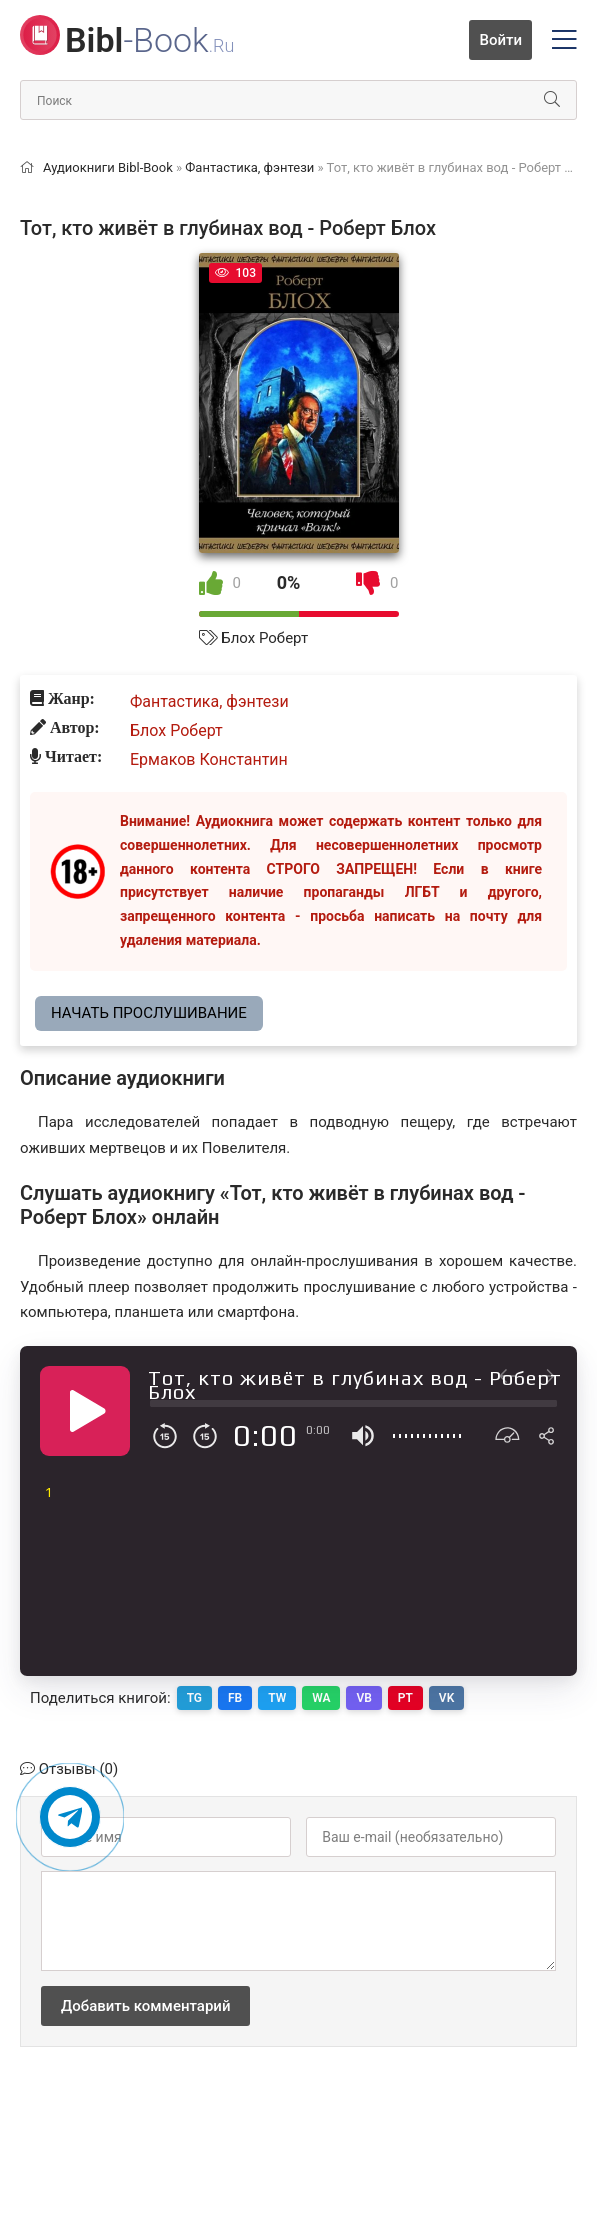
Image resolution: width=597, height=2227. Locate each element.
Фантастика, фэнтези (209, 701)
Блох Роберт (264, 638)
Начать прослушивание (149, 1013)
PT (405, 1698)
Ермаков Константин (209, 759)
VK (446, 1698)
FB (235, 1698)
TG (194, 1698)
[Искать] (552, 100)
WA (321, 1698)
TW (277, 1698)
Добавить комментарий (145, 2006)
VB (364, 1698)
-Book (149, 40)
